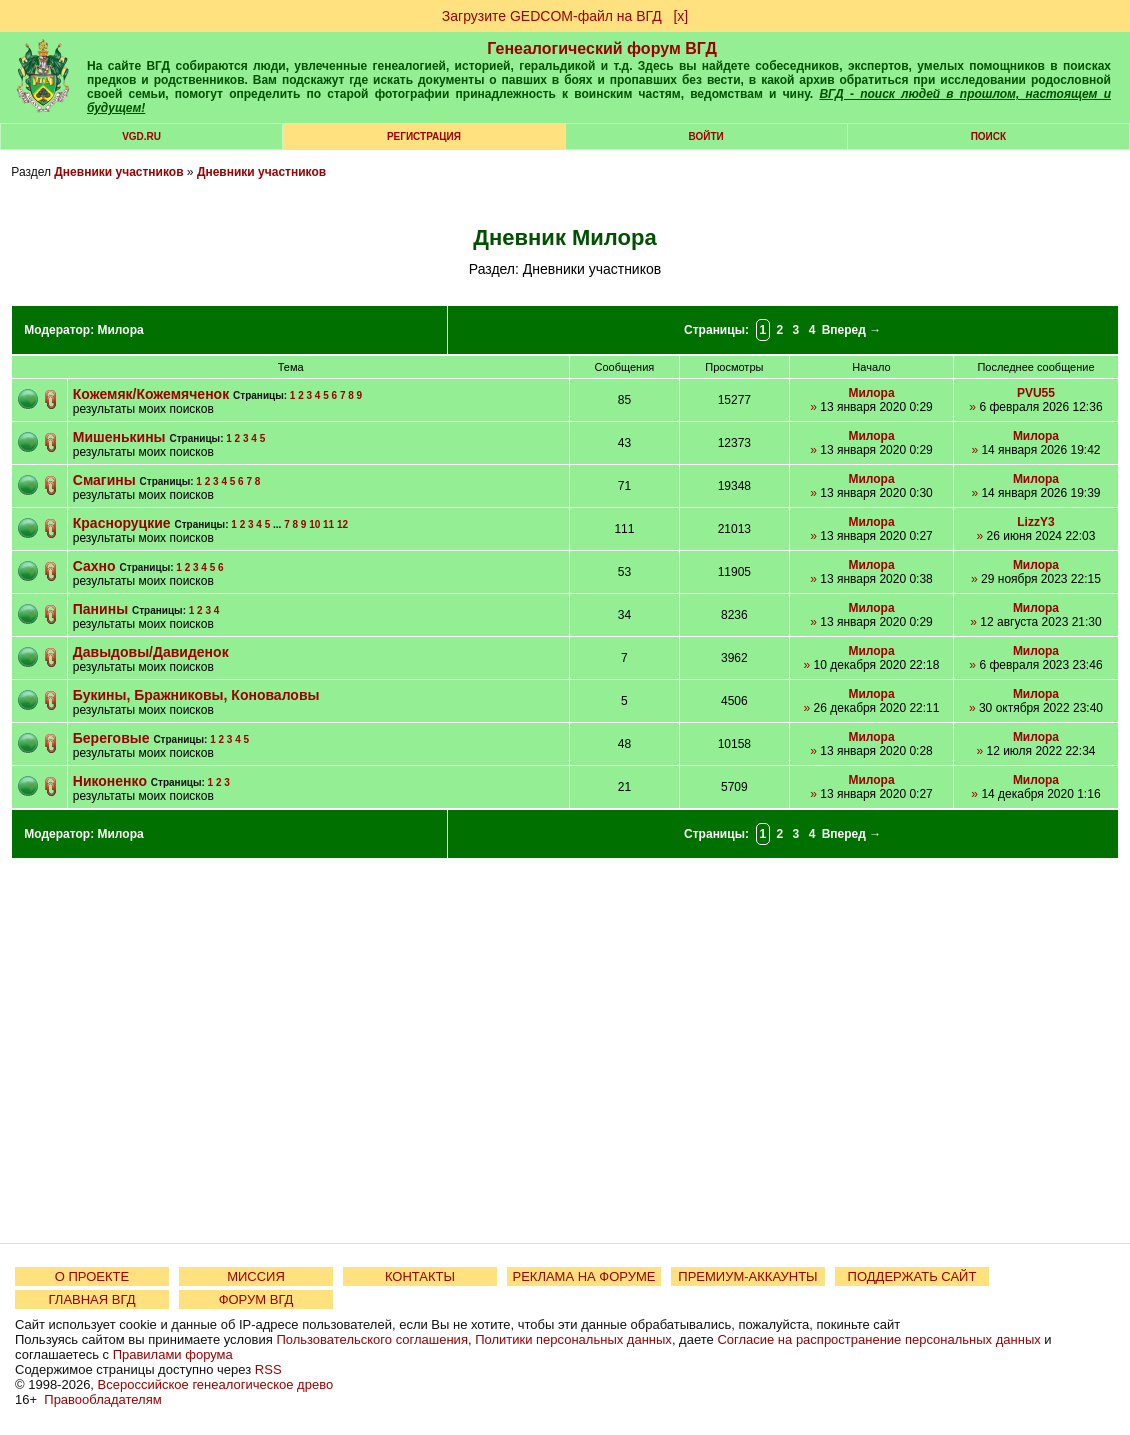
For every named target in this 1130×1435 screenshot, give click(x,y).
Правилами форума (173, 1354)
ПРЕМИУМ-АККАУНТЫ (747, 1276)
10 (314, 524)
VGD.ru (141, 136)
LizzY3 (1035, 522)
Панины (102, 609)
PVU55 (1036, 393)
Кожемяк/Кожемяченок (151, 394)
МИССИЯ (256, 1276)
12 (342, 524)
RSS (268, 1369)
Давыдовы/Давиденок (151, 652)
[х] (680, 16)
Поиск (988, 136)
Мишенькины (119, 437)
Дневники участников (118, 172)
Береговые (113, 738)
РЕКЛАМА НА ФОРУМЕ (583, 1276)
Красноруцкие (122, 523)
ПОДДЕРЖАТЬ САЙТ (912, 1276)
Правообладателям (102, 1399)
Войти (706, 136)
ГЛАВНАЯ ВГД (92, 1299)
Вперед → (852, 330)
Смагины (104, 480)
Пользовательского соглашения (372, 1339)
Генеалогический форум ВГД (602, 48)
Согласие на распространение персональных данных (878, 1339)
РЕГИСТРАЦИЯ (424, 136)
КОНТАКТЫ (420, 1276)
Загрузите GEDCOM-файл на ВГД (552, 16)
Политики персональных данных (573, 1339)
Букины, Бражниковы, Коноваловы (196, 695)
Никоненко (110, 781)
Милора (120, 330)
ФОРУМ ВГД (256, 1299)
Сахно (94, 566)
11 (328, 524)
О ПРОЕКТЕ (92, 1276)
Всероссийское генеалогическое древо (216, 1384)
